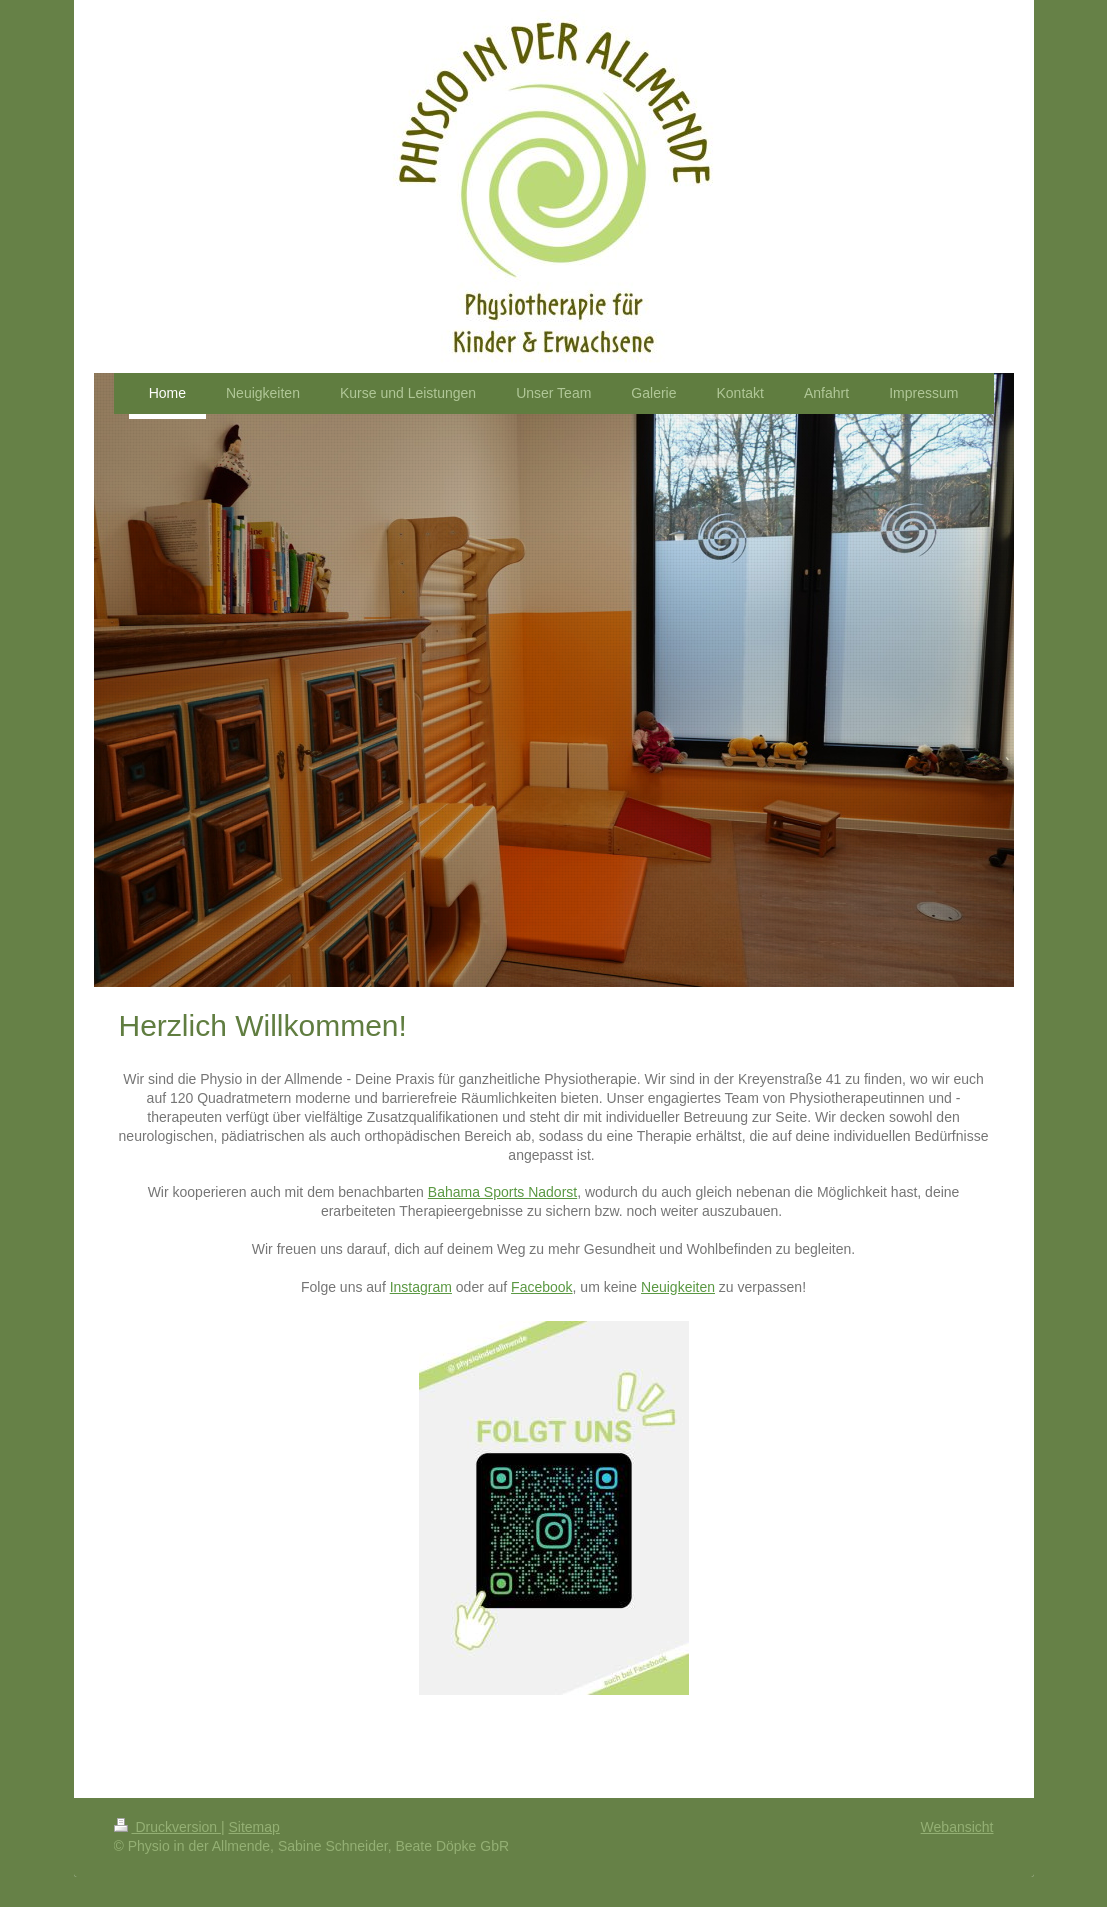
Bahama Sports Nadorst (502, 1192)
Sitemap (254, 1827)
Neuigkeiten (678, 1287)
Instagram (421, 1287)
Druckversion (167, 1827)
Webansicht (957, 1827)
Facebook (541, 1287)
